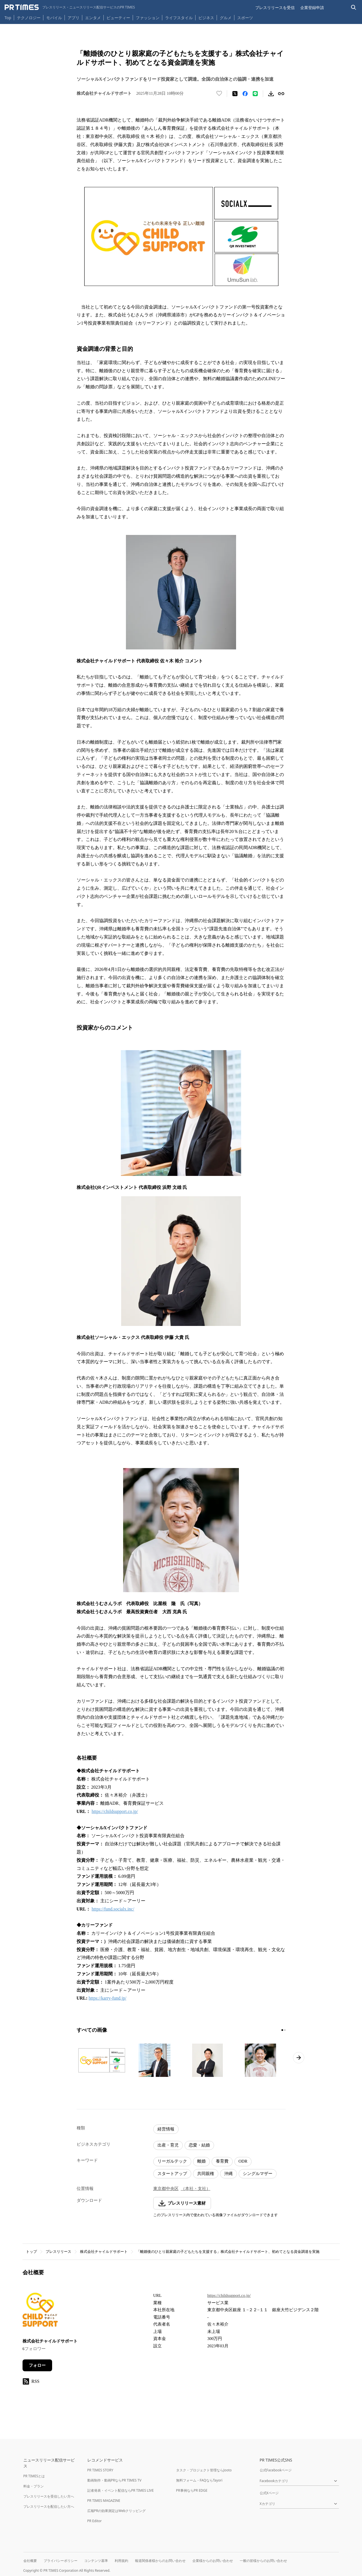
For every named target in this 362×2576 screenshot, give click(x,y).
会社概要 (30, 2560)
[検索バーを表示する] (353, 7)
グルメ (226, 17)
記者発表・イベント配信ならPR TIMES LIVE (120, 2490)
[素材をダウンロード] (271, 93)
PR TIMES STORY (100, 2470)
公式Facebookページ (276, 2470)
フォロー (37, 2365)
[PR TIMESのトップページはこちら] (70, 7)
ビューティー (118, 17)
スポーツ (245, 17)
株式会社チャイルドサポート (104, 2251)
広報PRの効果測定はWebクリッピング (116, 2510)
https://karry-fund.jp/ (107, 1998)
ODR (243, 2161)
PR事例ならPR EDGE (191, 2490)
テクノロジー (29, 17)
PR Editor (94, 2520)
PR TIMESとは (34, 2476)
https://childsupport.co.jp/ (115, 1811)
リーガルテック (172, 2161)
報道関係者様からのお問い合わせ (160, 2560)
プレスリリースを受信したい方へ (48, 2496)
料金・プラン (33, 2486)
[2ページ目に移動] (285, 2030)
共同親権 (205, 2173)
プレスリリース (58, 2251)
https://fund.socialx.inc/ (113, 1909)
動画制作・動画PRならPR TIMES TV (114, 2480)
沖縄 (228, 2173)
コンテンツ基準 (96, 2560)
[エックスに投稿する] (234, 93)
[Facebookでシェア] (245, 93)
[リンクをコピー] (281, 93)
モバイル (54, 17)
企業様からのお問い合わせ (212, 2560)
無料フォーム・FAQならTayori (199, 2480)
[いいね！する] (219, 93)
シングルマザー (257, 2173)
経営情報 (165, 2129)
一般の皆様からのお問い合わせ (263, 2560)
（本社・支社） (195, 2188)
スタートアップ (172, 2173)
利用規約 (121, 2560)
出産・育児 (168, 2145)
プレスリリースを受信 (275, 7)
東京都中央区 (166, 2188)
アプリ (73, 17)
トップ (31, 2251)
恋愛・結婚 (199, 2145)
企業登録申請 (312, 7)
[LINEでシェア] (255, 93)
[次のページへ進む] (298, 2057)
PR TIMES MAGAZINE (103, 2500)
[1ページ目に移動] (282, 2030)
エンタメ (93, 17)
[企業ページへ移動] (40, 2311)
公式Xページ (269, 2493)
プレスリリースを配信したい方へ (48, 2506)
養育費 (222, 2161)
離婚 (201, 2161)
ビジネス (206, 17)
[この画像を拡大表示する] (102, 2060)
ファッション (147, 17)
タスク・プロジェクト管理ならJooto (204, 2470)
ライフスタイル (179, 17)
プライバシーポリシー (60, 2560)
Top (8, 17)
